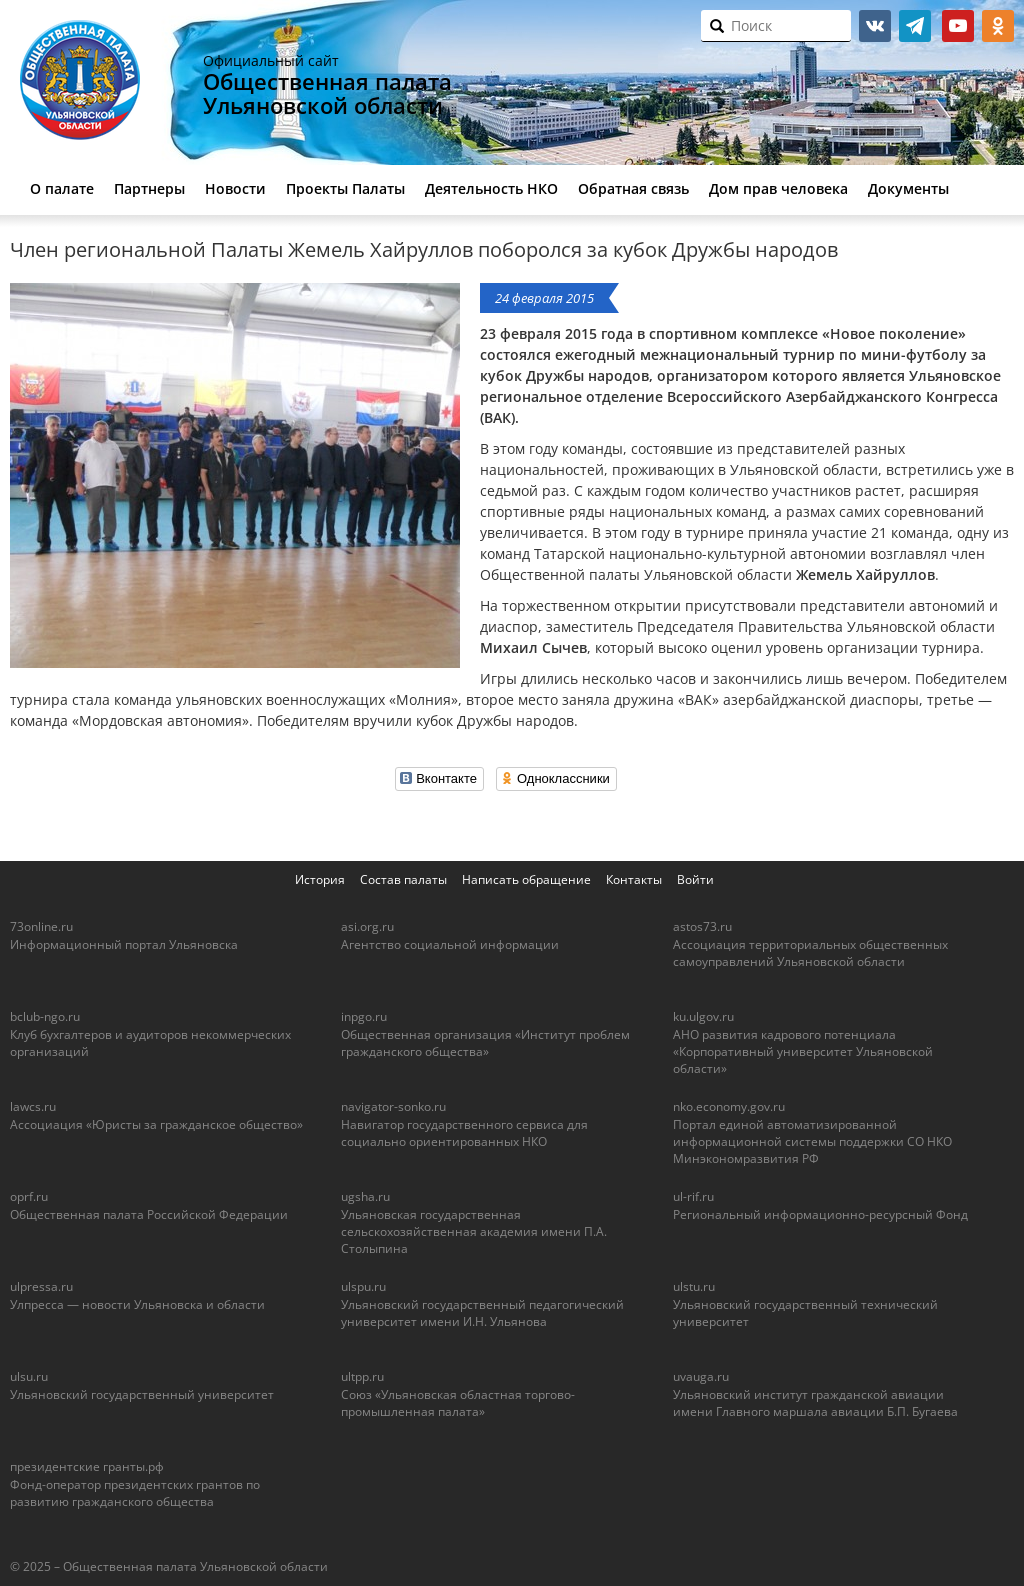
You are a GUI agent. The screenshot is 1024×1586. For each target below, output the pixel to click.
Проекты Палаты (345, 188)
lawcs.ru (33, 1106)
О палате (62, 188)
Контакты (634, 879)
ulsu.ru (29, 1376)
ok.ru (998, 26)
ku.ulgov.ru (703, 1016)
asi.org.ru (367, 926)
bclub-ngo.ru (45, 1016)
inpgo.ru (364, 1016)
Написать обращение (526, 879)
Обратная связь (633, 188)
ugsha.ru (365, 1196)
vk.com (875, 26)
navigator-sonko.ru (393, 1106)
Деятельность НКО (491, 188)
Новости (235, 188)
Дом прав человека (778, 188)
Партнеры (149, 188)
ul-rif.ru (693, 1196)
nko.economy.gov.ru (729, 1106)
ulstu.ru (694, 1286)
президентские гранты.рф (87, 1466)
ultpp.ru (362, 1376)
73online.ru (41, 926)
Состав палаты (403, 879)
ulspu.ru (363, 1286)
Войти (695, 879)
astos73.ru (702, 926)
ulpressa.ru (41, 1286)
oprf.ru (29, 1196)
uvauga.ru (701, 1376)
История (320, 879)
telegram (915, 26)
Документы (908, 188)
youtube (958, 26)
